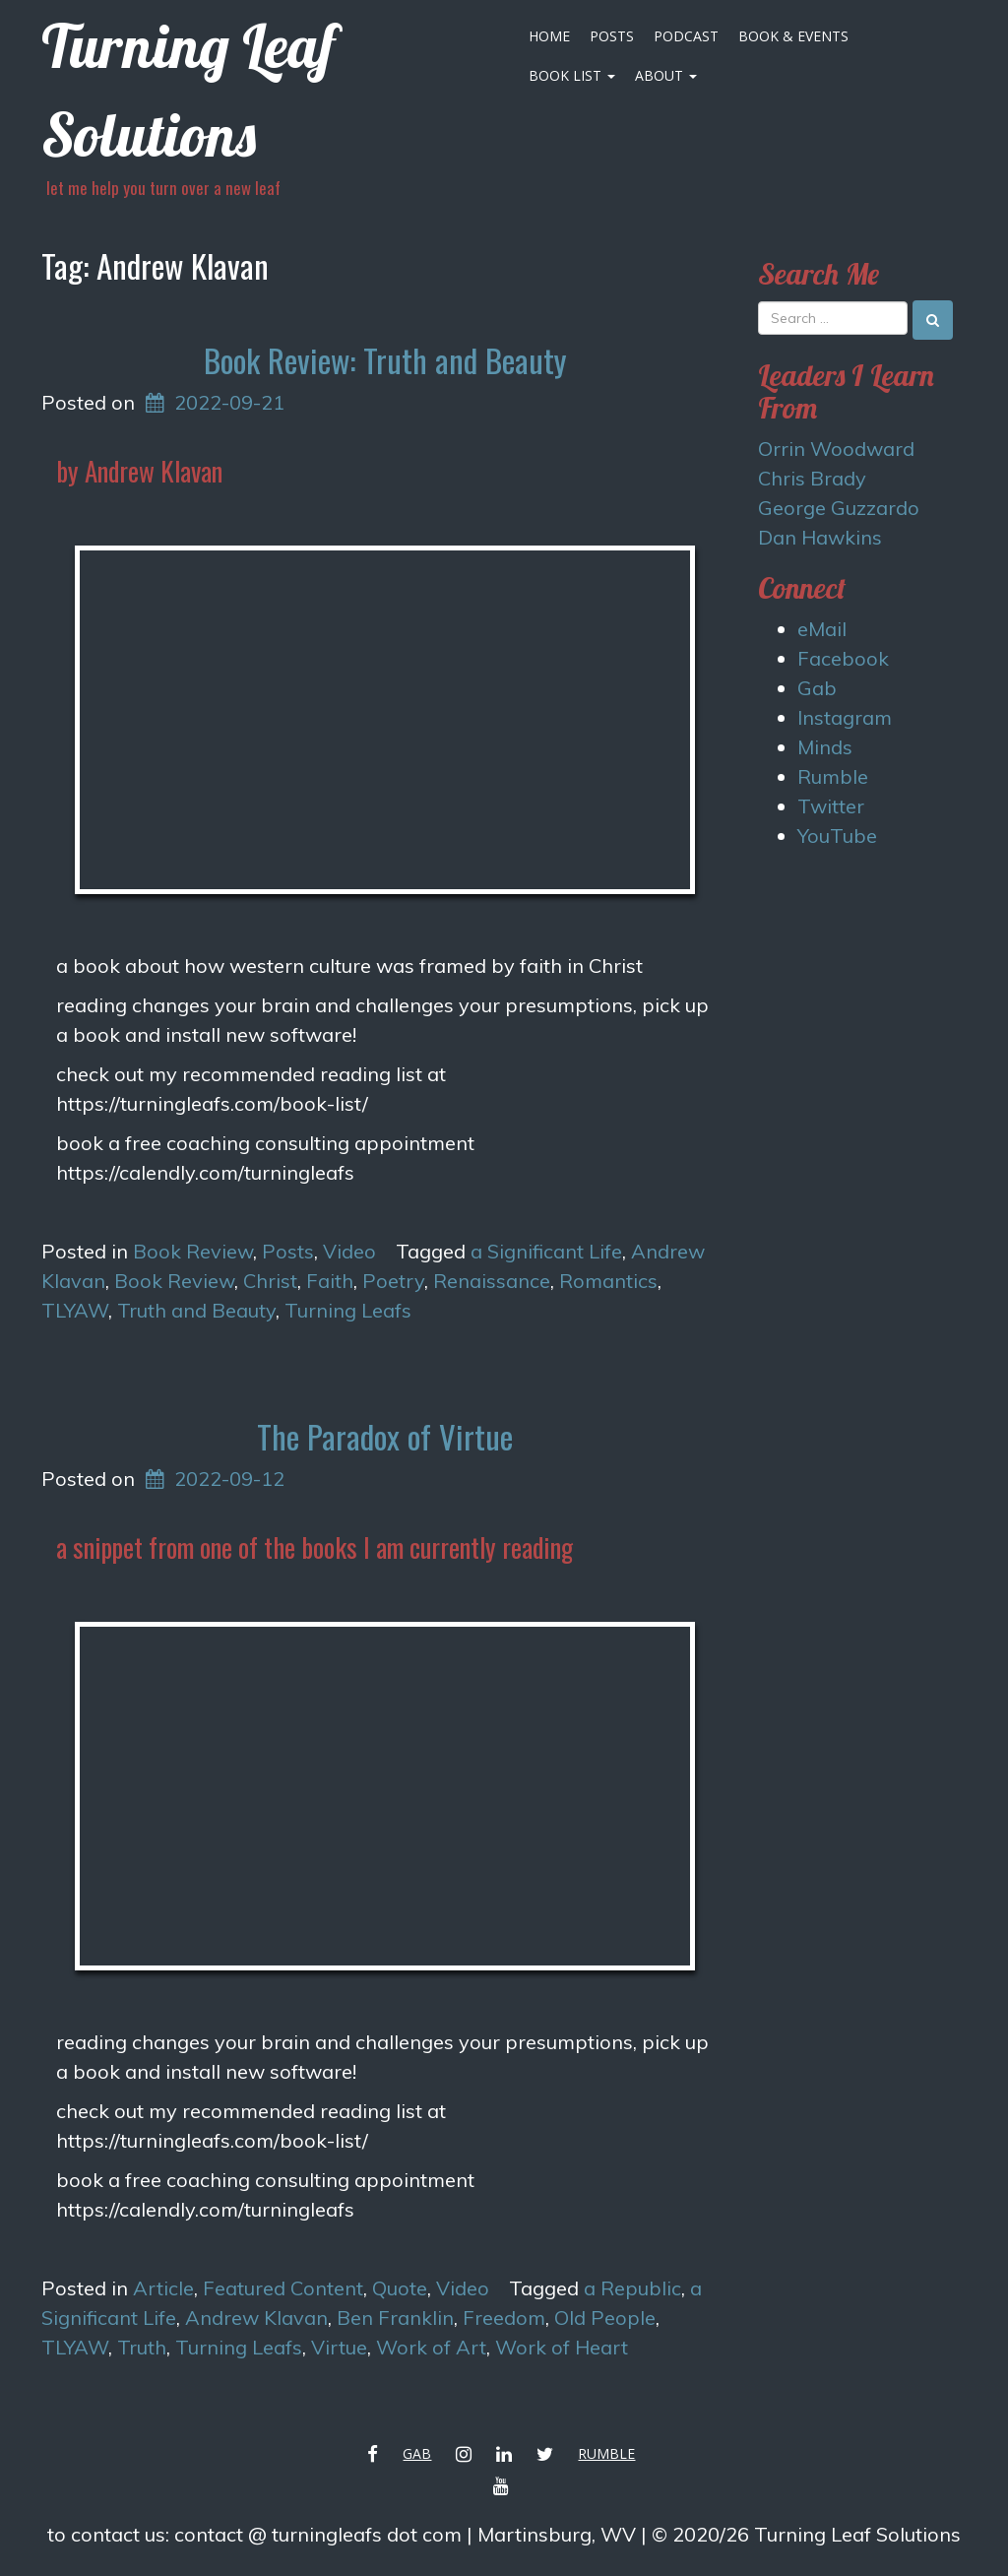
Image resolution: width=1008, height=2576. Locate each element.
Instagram (844, 717)
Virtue (339, 2347)
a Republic (632, 2288)
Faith (329, 1280)
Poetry (393, 1280)
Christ (270, 1280)
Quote (399, 2288)
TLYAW (74, 1310)
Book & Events (793, 36)
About (666, 75)
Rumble (832, 776)
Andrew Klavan (256, 2317)
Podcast (686, 36)
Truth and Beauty (196, 1310)
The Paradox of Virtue (385, 1436)
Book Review (193, 1251)
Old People (605, 2317)
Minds (824, 747)
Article (163, 2288)
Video (349, 1251)
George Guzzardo (838, 507)
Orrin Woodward (836, 448)
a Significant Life (546, 1251)
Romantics (608, 1280)
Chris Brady (812, 478)
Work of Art (431, 2347)
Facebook (843, 658)
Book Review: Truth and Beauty (385, 360)
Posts (612, 36)
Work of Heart (561, 2347)
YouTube (837, 835)
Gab (817, 688)
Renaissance (491, 1280)
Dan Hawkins (820, 537)
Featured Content (283, 2288)
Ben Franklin (395, 2317)
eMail (822, 628)
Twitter (830, 806)
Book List (572, 75)
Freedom (504, 2317)
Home (549, 36)
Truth (141, 2347)
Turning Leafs (347, 1310)
